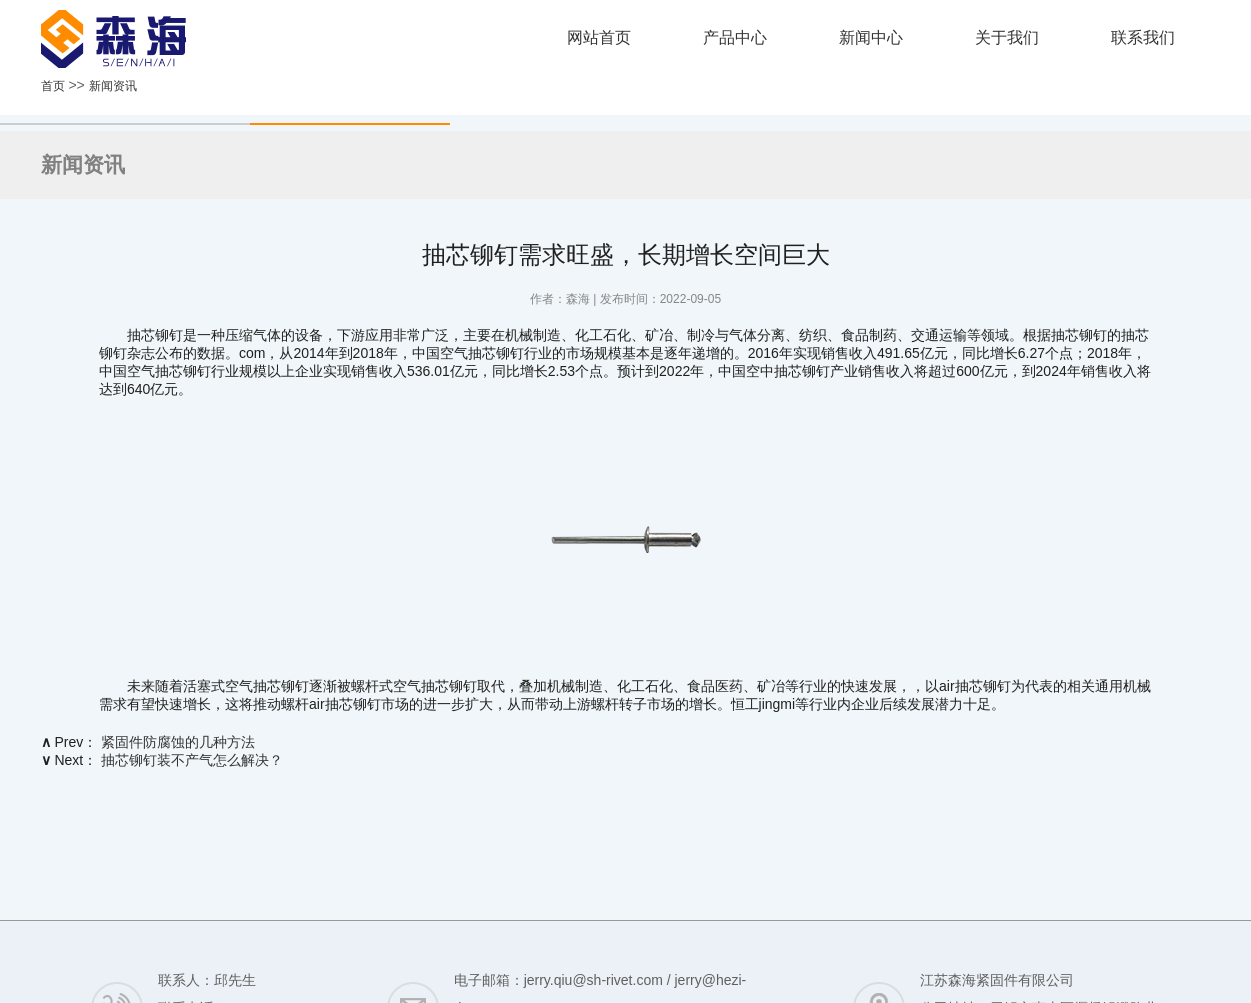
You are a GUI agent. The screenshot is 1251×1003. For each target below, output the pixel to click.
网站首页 (599, 37)
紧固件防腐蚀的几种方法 (178, 742)
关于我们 (1007, 37)
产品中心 (735, 37)
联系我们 (1143, 37)
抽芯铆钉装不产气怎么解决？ (192, 760)
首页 (53, 86)
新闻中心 (871, 37)
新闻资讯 (113, 86)
